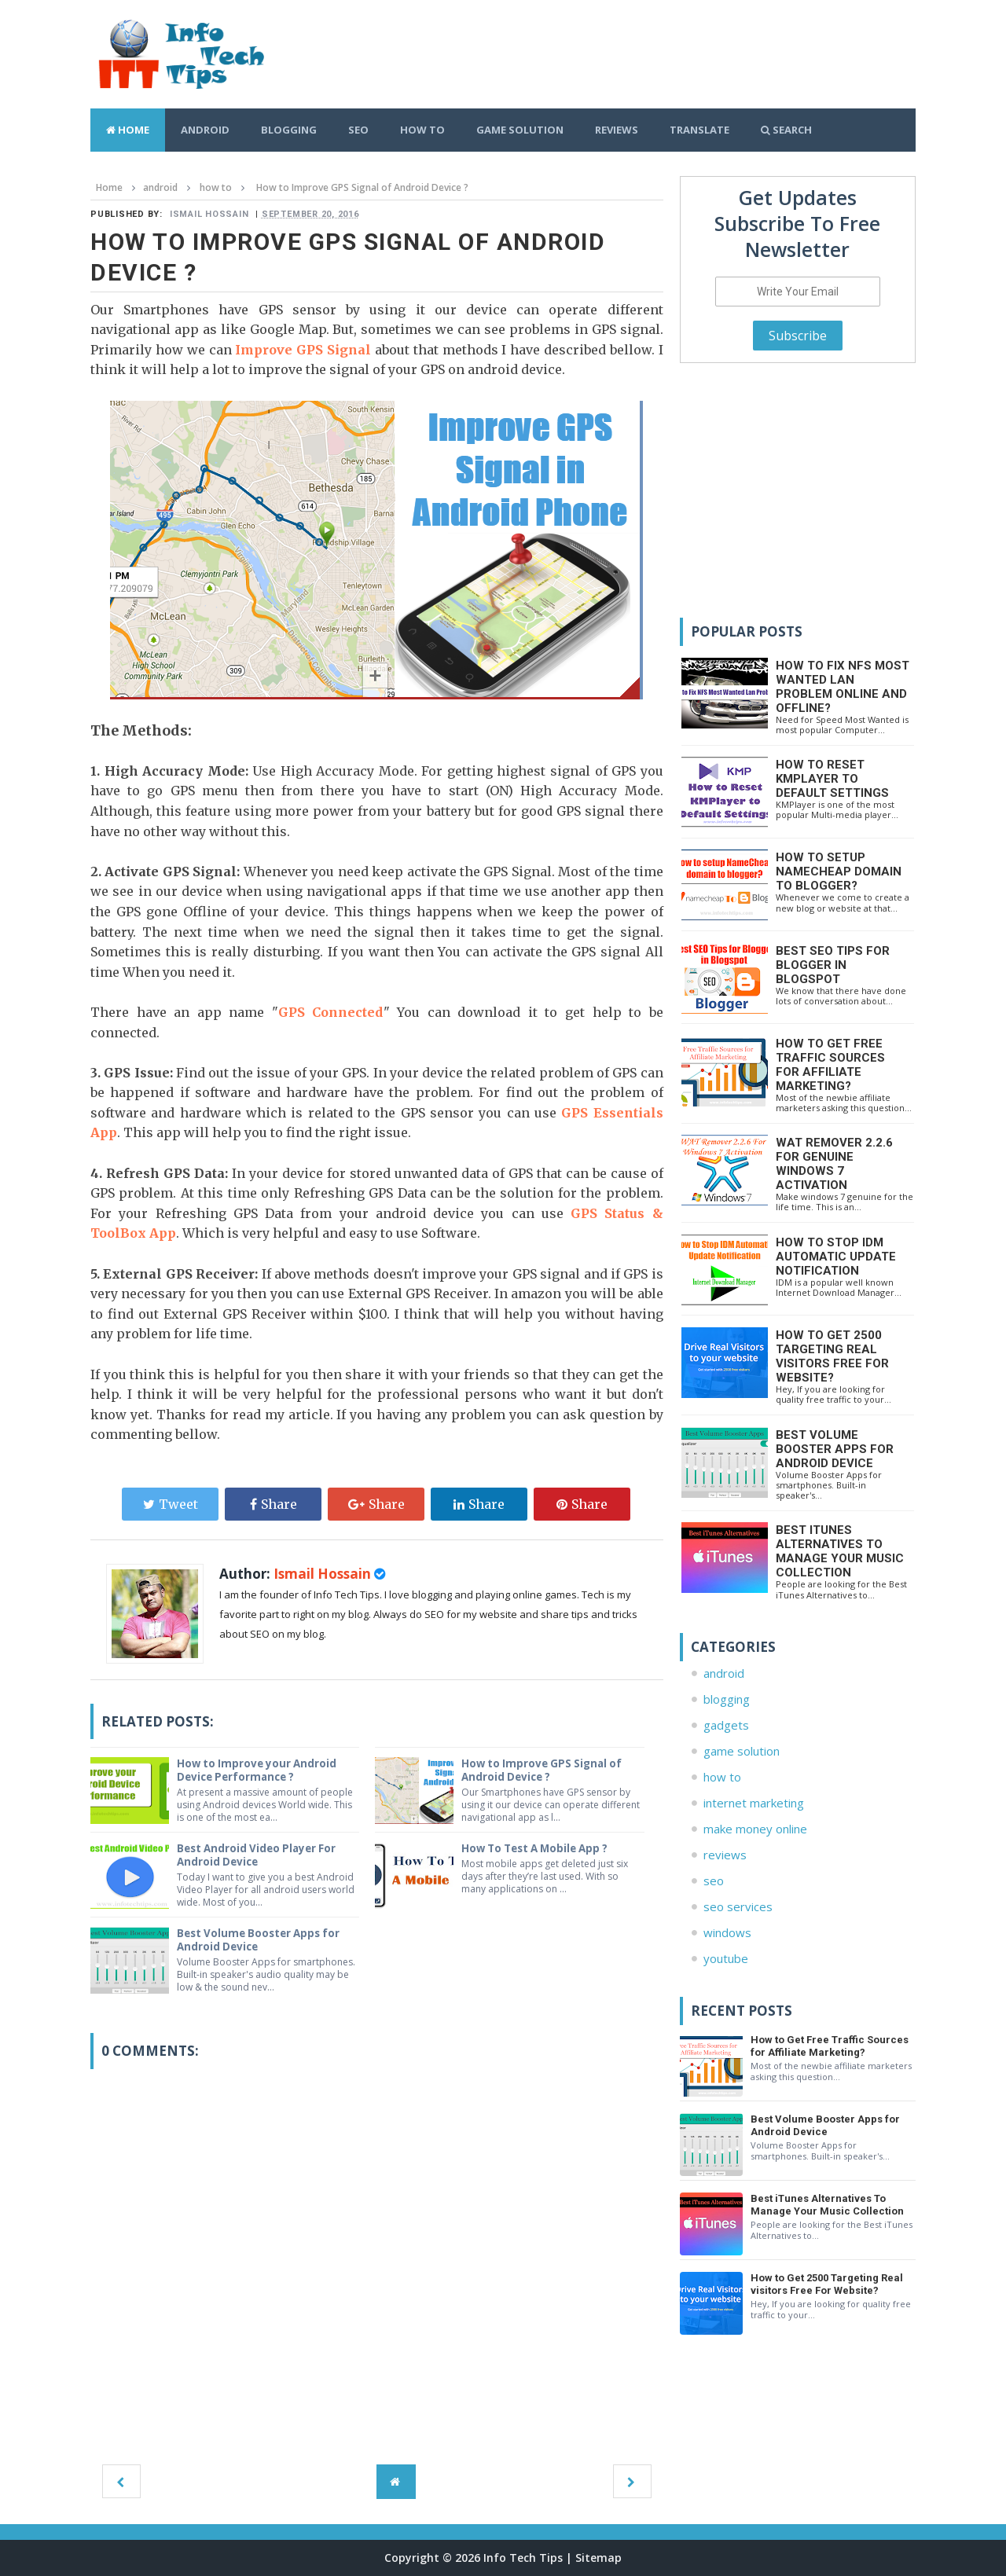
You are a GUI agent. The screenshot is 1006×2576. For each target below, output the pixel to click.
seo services (738, 1906)
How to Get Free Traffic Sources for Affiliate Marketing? (830, 1065)
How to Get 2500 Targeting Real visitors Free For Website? (832, 1356)
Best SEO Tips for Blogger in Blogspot (833, 965)
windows (727, 1932)
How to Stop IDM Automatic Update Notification (836, 1256)
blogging (726, 1699)
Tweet (170, 1504)
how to (722, 1777)
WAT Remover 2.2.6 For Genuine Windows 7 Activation (834, 1164)
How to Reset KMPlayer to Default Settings (832, 779)
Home (127, 130)
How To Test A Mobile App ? (540, 1847)
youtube (725, 1958)
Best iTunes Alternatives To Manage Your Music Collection (840, 1551)
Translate (699, 130)
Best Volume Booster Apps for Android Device (262, 1939)
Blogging (289, 130)
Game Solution (520, 130)
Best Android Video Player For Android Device (260, 1854)
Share (273, 1504)
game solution (741, 1751)
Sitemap (598, 2557)
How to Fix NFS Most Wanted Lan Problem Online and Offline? (842, 687)
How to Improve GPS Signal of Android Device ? (545, 1770)
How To (422, 130)
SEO (358, 130)
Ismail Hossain (324, 1574)
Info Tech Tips (523, 2557)
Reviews (616, 130)
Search (786, 130)
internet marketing (753, 1803)
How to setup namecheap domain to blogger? (838, 871)
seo (713, 1880)
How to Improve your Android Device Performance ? (259, 1770)
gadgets (726, 1725)
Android (205, 130)
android (723, 1673)
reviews (725, 1854)
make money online (755, 1829)
